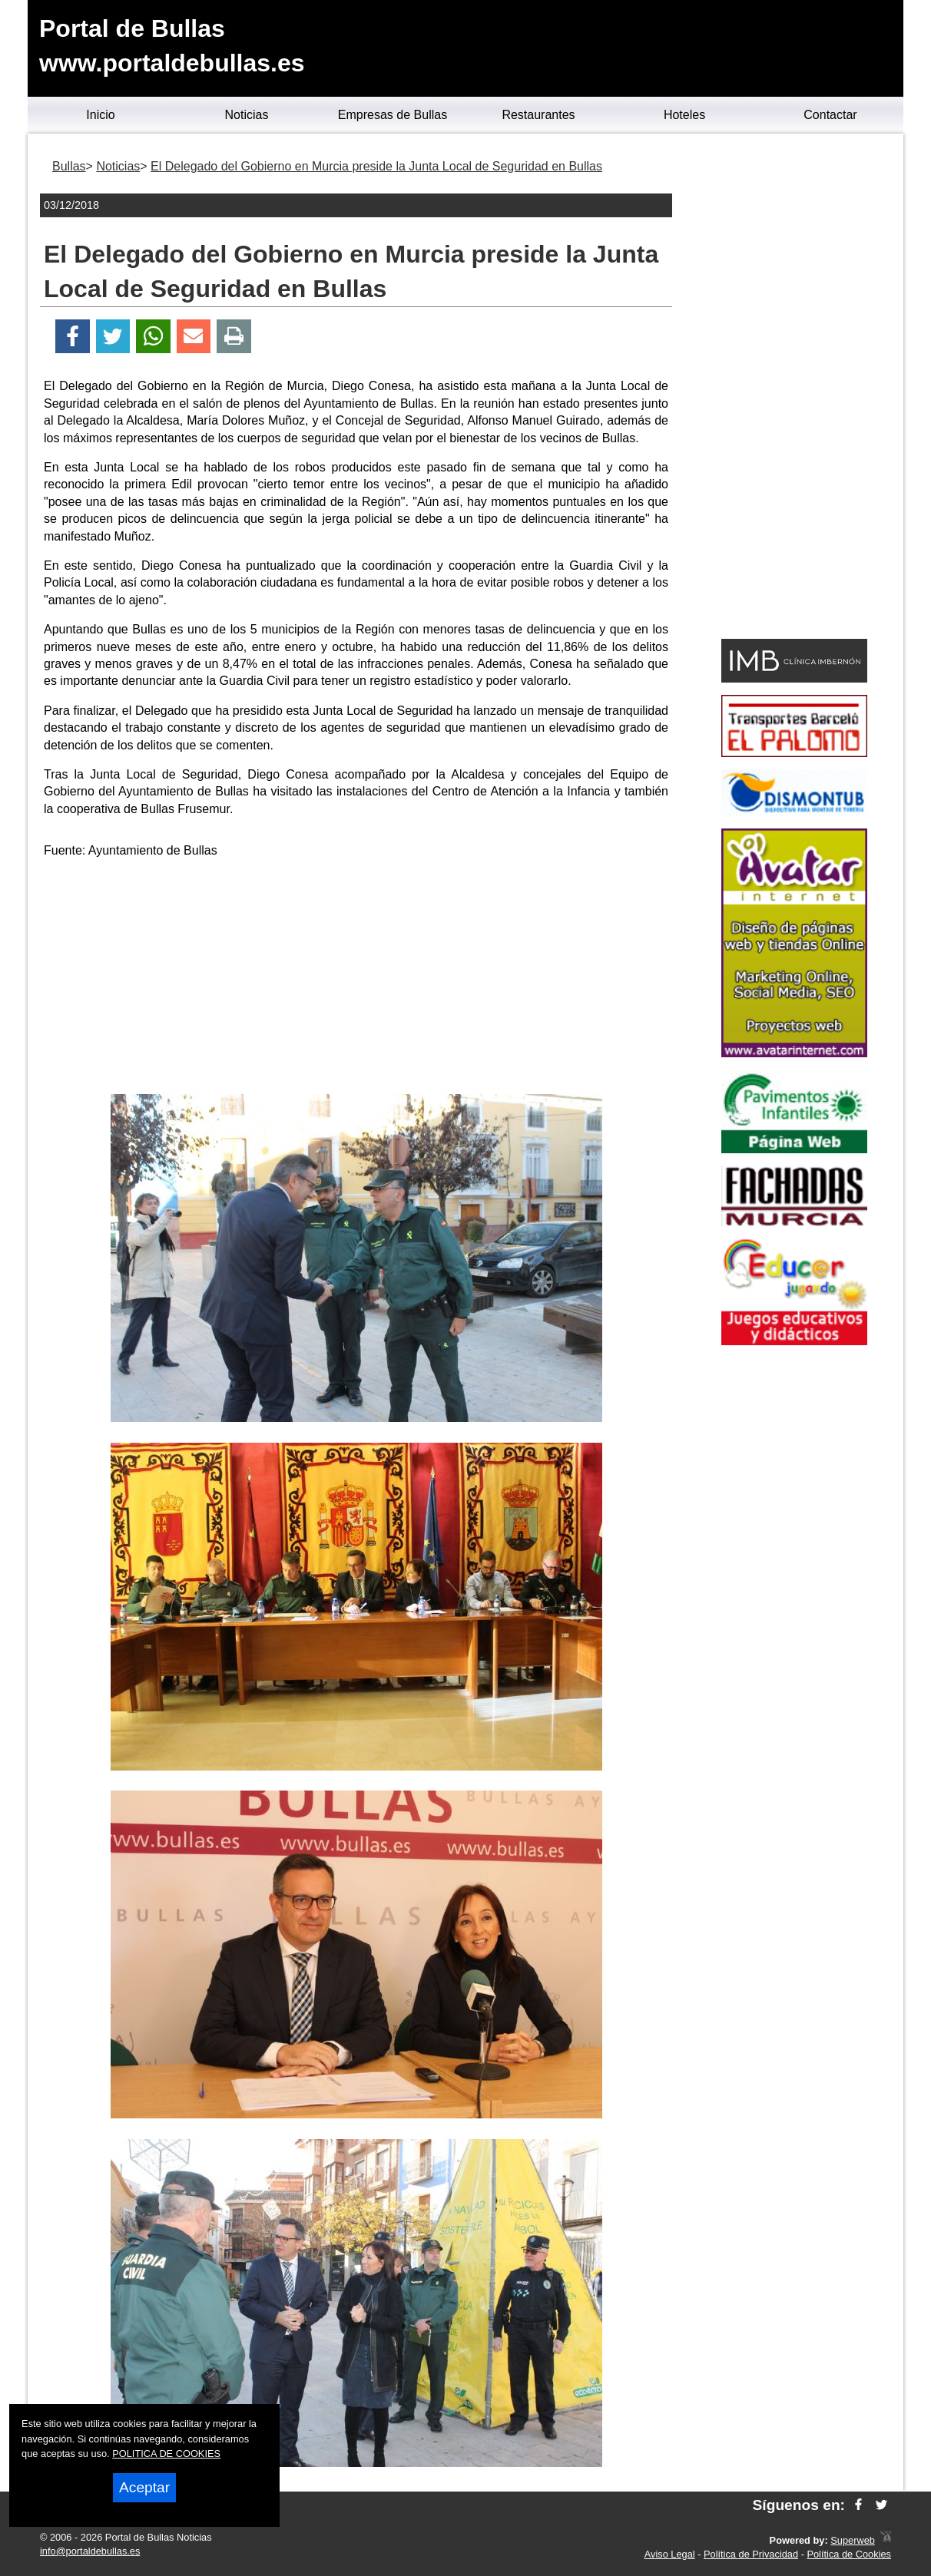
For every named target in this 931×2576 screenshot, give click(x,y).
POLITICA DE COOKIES (166, 2453)
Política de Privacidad (751, 2554)
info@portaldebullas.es (90, 2551)
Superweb (852, 2540)
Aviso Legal (669, 2554)
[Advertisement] (356, 978)
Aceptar (144, 2487)
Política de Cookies (849, 2554)
